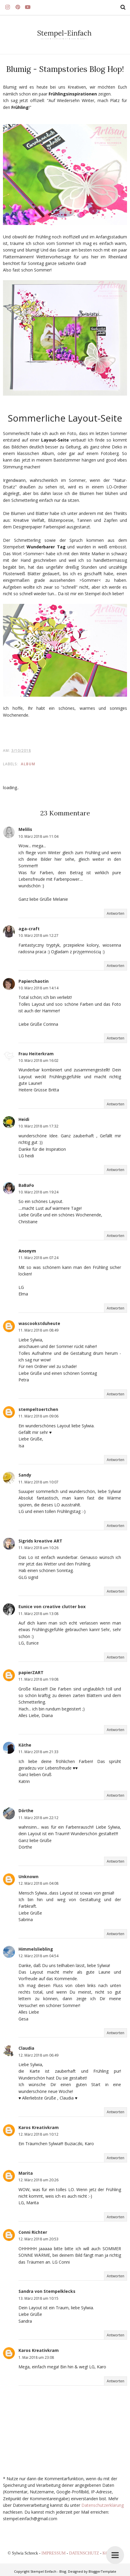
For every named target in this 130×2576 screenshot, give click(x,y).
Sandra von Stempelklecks (46, 2291)
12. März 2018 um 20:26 (38, 2179)
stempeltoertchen (38, 1409)
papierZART (31, 1672)
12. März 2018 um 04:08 (38, 1883)
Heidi (23, 1119)
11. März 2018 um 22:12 (38, 1817)
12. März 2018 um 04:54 (38, 1955)
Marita (25, 2173)
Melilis (25, 829)
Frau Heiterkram (36, 1053)
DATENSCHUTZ (84, 2553)
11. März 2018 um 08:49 (38, 1330)
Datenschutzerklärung (102, 2505)
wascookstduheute (39, 1323)
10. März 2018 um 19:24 (38, 1192)
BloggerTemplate (102, 2571)
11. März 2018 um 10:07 (38, 1482)
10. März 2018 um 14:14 (38, 988)
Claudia (26, 2048)
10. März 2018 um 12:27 (38, 935)
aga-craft (29, 928)
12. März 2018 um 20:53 (38, 2239)
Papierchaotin (33, 981)
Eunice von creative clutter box (52, 1606)
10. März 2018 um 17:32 (38, 1126)
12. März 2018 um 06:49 (38, 2055)
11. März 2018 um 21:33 (38, 1751)
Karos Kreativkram (38, 2127)
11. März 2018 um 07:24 (38, 1257)
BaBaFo (26, 1185)
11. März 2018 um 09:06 (38, 1416)
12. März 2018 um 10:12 (38, 2134)
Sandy (24, 1475)
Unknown (28, 1876)
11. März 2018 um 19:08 (38, 1679)
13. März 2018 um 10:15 (38, 2298)
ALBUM (28, 763)
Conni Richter (32, 2232)
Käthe (24, 1745)
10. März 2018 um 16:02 (38, 1060)
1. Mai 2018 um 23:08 (36, 2357)
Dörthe (25, 1810)
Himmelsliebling (35, 1949)
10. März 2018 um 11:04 (38, 836)
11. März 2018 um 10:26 (38, 1547)
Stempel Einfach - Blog (48, 2571)
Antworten (115, 913)
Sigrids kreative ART (40, 1541)
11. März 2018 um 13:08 (38, 1613)
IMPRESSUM (53, 2553)
